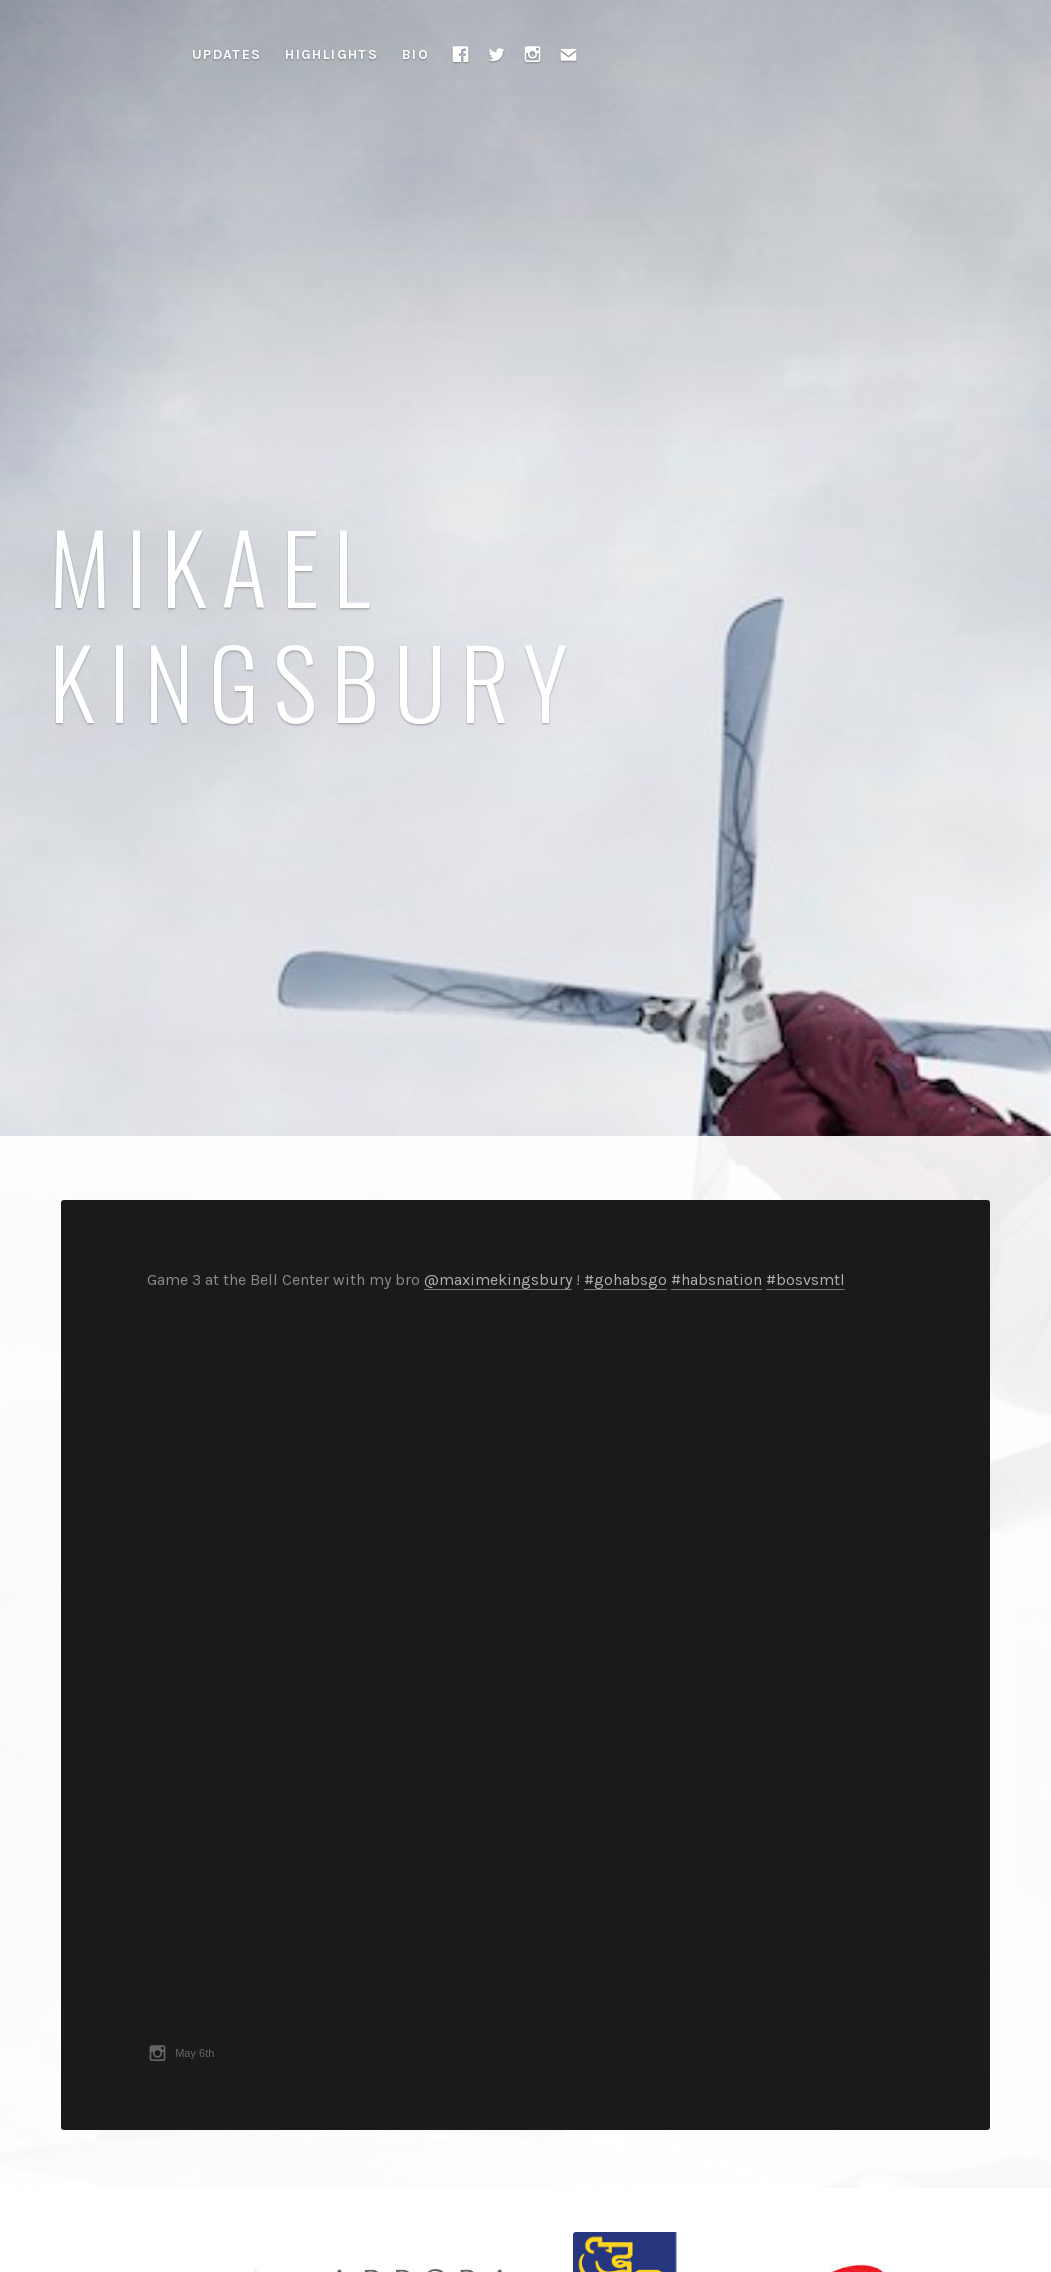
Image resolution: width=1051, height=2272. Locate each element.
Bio (415, 54)
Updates (227, 54)
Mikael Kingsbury (315, 622)
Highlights (331, 54)
